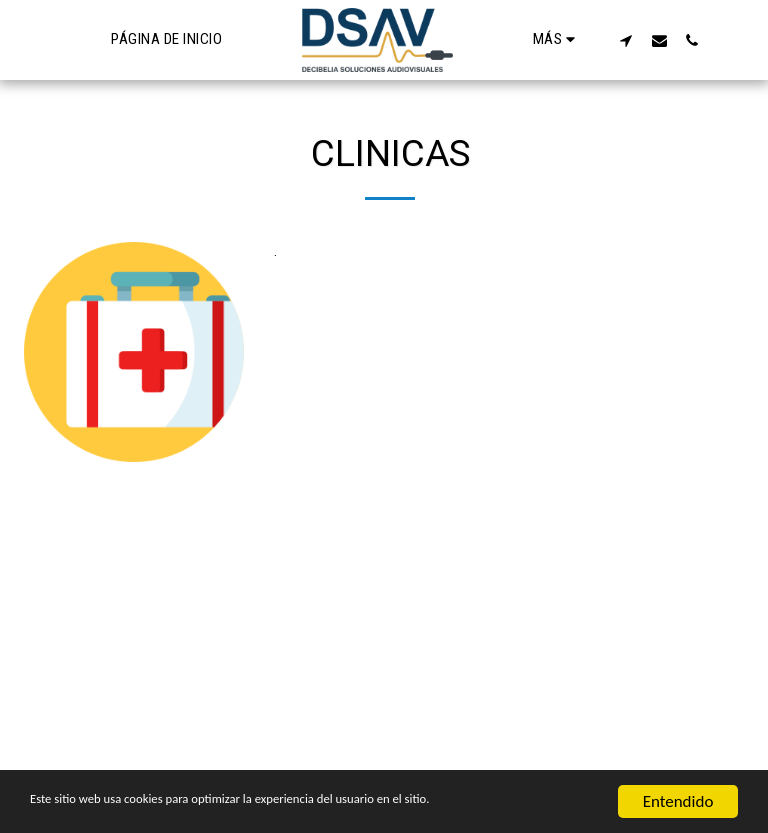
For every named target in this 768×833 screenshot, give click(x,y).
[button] (625, 40)
